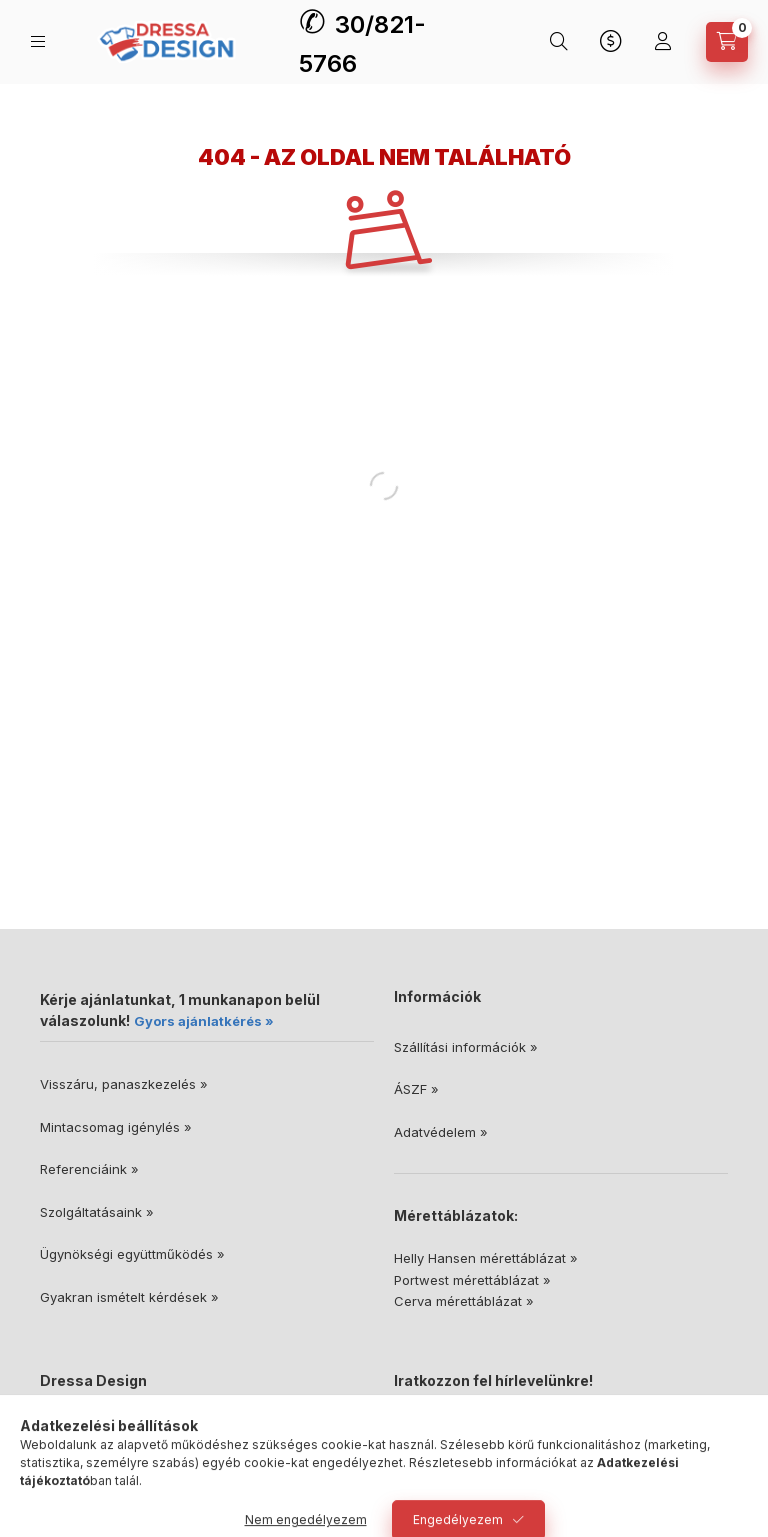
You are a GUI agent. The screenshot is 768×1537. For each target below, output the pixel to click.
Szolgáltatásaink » (97, 1212)
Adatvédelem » (441, 1132)
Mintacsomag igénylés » (116, 1127)
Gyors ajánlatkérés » (204, 1021)
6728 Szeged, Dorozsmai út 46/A (166, 1431)
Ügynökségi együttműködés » (132, 1254)
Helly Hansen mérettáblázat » (486, 1258)
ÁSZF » (416, 1089)
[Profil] (663, 42)
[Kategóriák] (38, 41)
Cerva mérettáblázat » (464, 1301)
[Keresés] (559, 42)
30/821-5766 (103, 1461)
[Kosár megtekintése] (727, 42)
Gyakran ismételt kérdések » (129, 1297)
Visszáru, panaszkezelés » (124, 1084)
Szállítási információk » (466, 1047)
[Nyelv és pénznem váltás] (611, 42)
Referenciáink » (89, 1169)
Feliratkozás (452, 1471)
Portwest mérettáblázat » (472, 1280)
